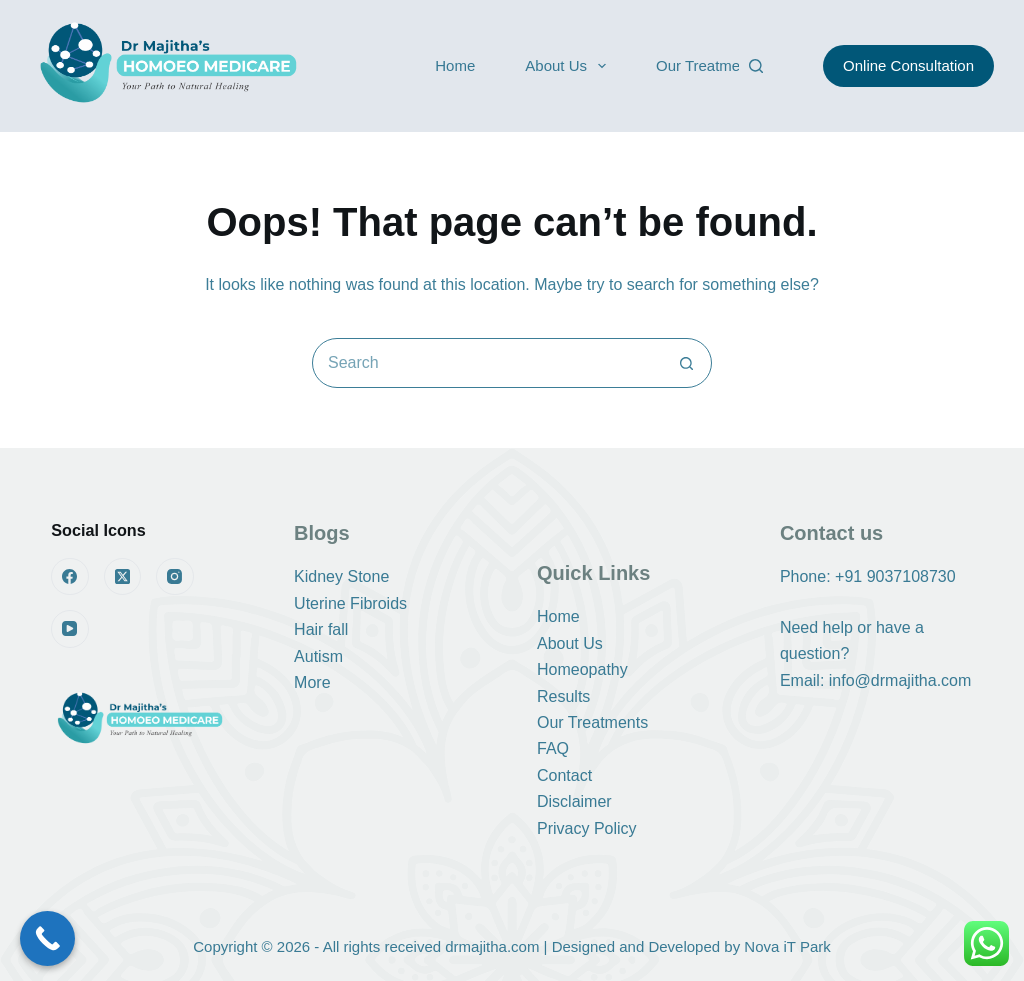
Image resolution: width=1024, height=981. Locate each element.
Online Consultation (908, 65)
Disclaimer (574, 801)
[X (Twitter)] (123, 577)
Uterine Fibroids (350, 603)
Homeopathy (582, 669)
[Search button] (686, 363)
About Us (569, 66)
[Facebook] (70, 577)
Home (455, 65)
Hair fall (321, 629)
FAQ (553, 748)
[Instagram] (175, 577)
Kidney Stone (341, 576)
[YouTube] (70, 629)
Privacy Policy (587, 828)
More (312, 682)
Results (563, 696)
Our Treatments (708, 65)
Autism (318, 656)
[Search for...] (487, 363)
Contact (564, 775)
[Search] (756, 66)
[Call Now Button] (47, 938)
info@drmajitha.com (900, 680)
